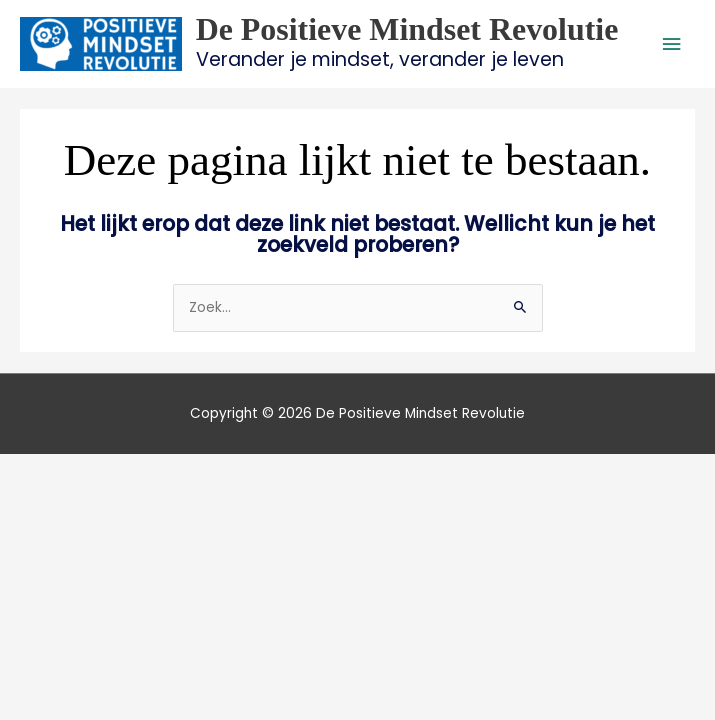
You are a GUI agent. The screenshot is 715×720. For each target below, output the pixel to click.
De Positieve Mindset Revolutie (407, 29)
